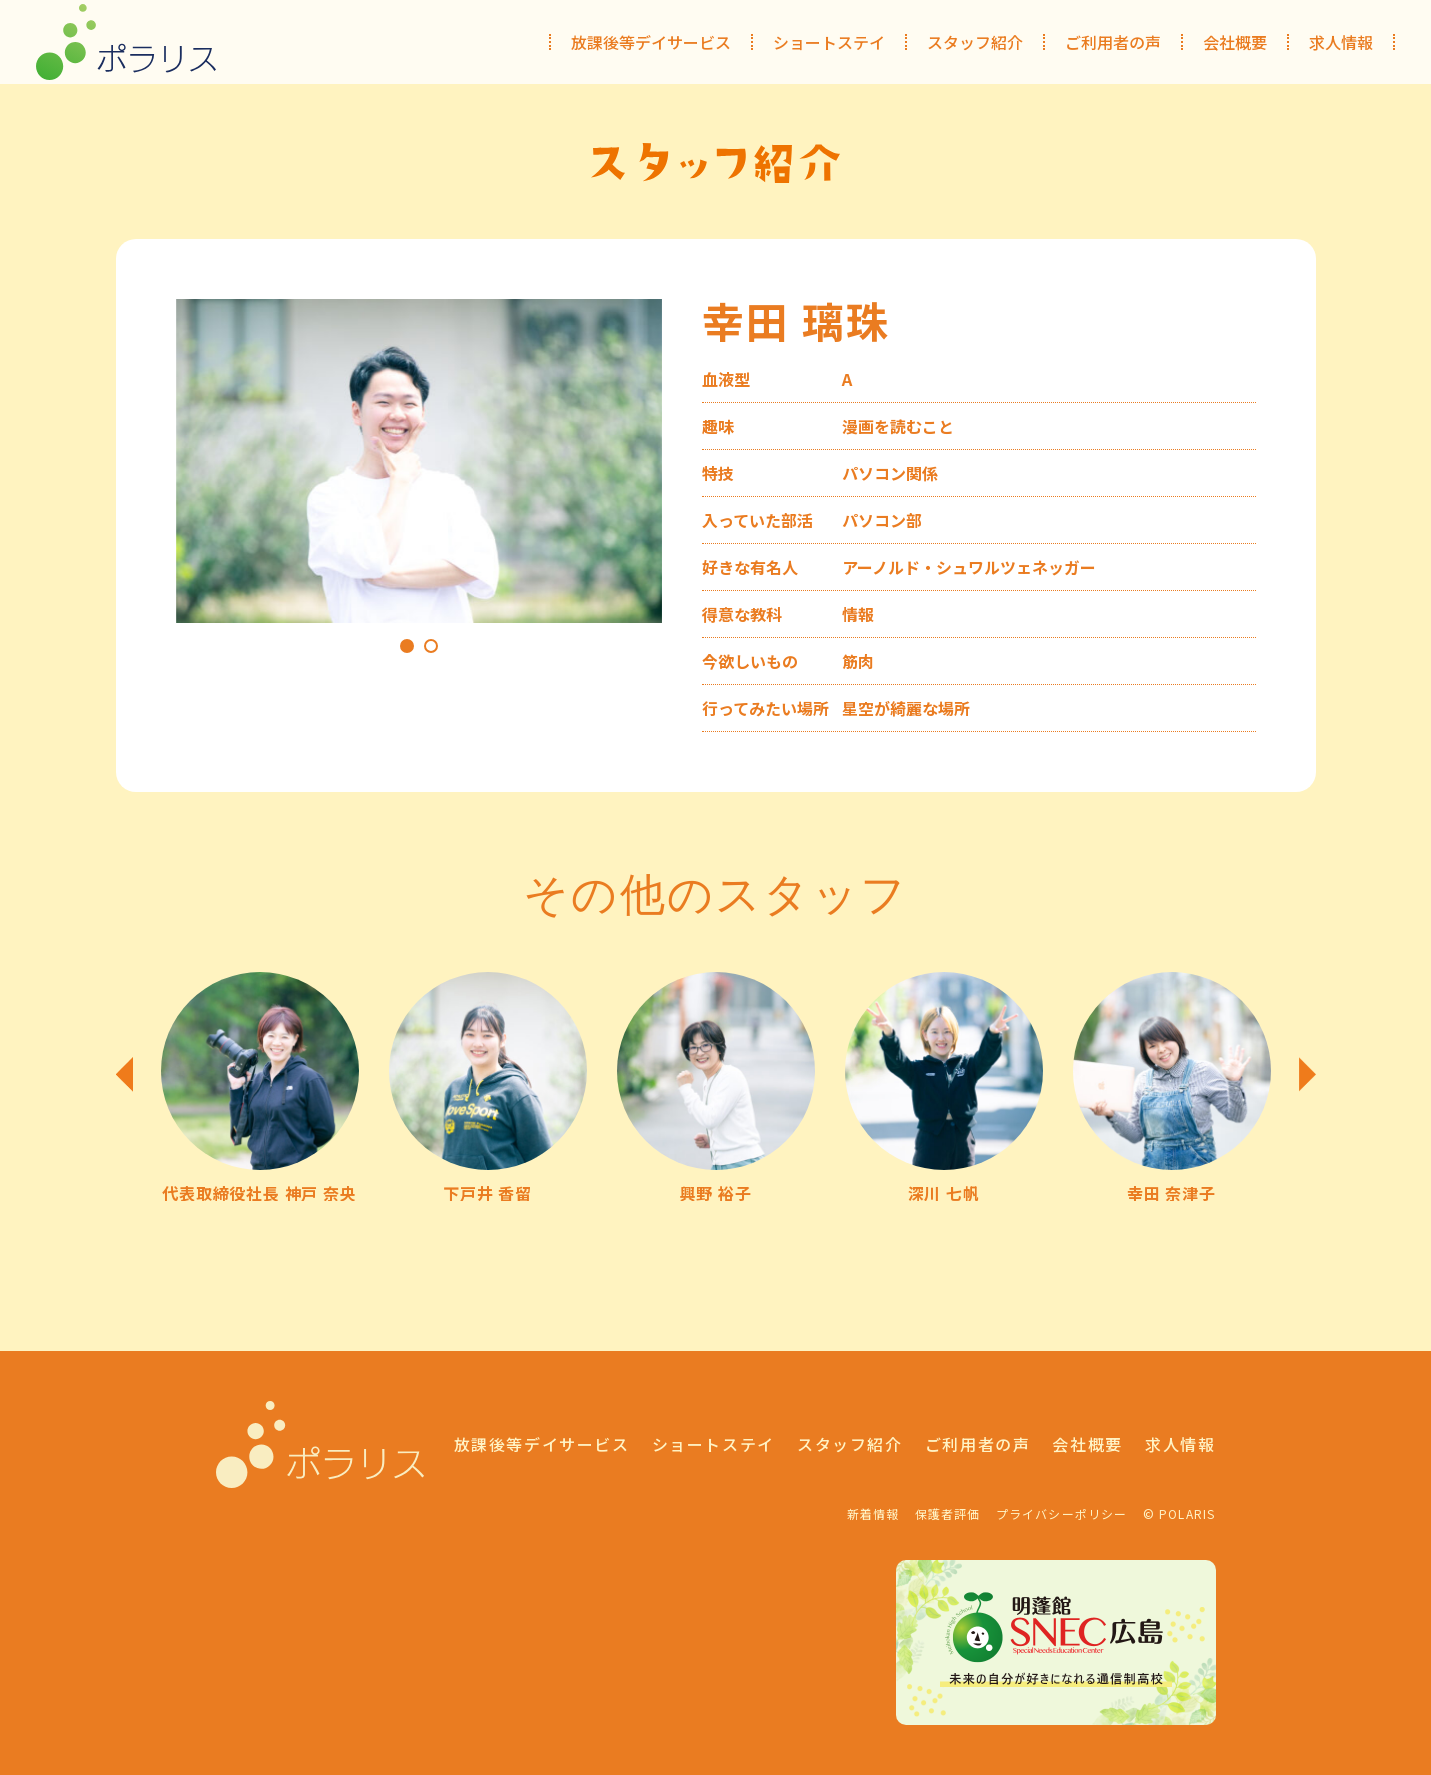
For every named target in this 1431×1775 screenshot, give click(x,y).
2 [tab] (431, 646)
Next (1307, 1074)
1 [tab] (407, 646)
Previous (124, 1074)
